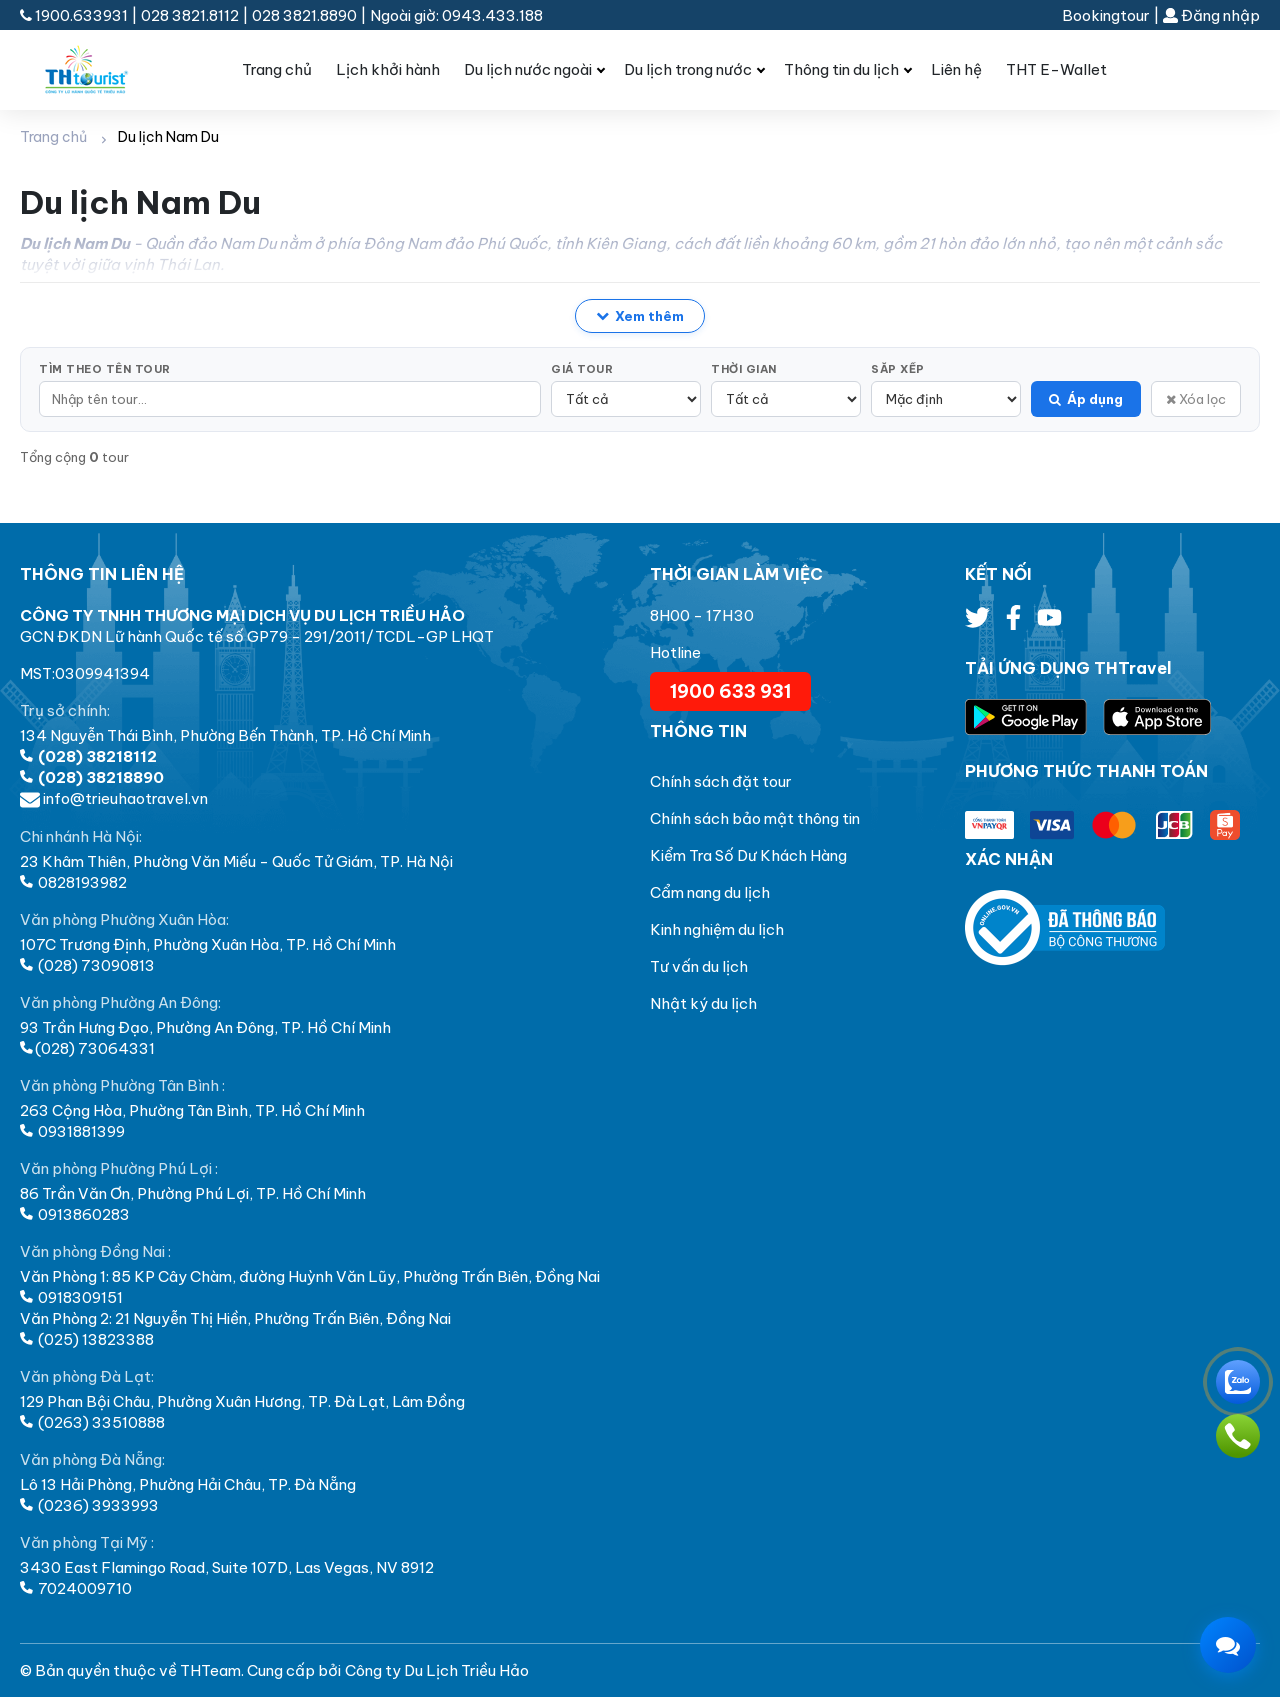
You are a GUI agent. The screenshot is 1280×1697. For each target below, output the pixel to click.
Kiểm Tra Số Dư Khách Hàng (748, 855)
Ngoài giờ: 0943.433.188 (456, 15)
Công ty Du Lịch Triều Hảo (437, 1670)
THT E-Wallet (1056, 69)
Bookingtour (1106, 15)
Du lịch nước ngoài (528, 69)
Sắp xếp (898, 369)
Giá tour (582, 369)
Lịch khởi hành (388, 69)
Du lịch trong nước (688, 69)
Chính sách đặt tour (721, 781)
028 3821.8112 (190, 15)
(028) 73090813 (87, 965)
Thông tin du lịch (841, 69)
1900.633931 (75, 15)
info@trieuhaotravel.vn (114, 798)
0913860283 (75, 1214)
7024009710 (76, 1588)
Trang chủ (277, 69)
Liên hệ (956, 69)
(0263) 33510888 (92, 1422)
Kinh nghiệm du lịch (717, 929)
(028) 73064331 (87, 1048)
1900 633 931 (730, 691)
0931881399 (72, 1131)
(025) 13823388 (87, 1339)
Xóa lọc (1196, 399)
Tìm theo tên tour (105, 369)
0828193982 (73, 882)
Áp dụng (1086, 399)
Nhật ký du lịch (703, 1003)
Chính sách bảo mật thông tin (755, 818)
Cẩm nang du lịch (710, 892)
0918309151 (71, 1297)
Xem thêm (640, 316)
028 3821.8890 (304, 15)
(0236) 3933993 (89, 1505)
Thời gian (744, 369)
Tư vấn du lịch (699, 966)
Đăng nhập (1211, 15)
